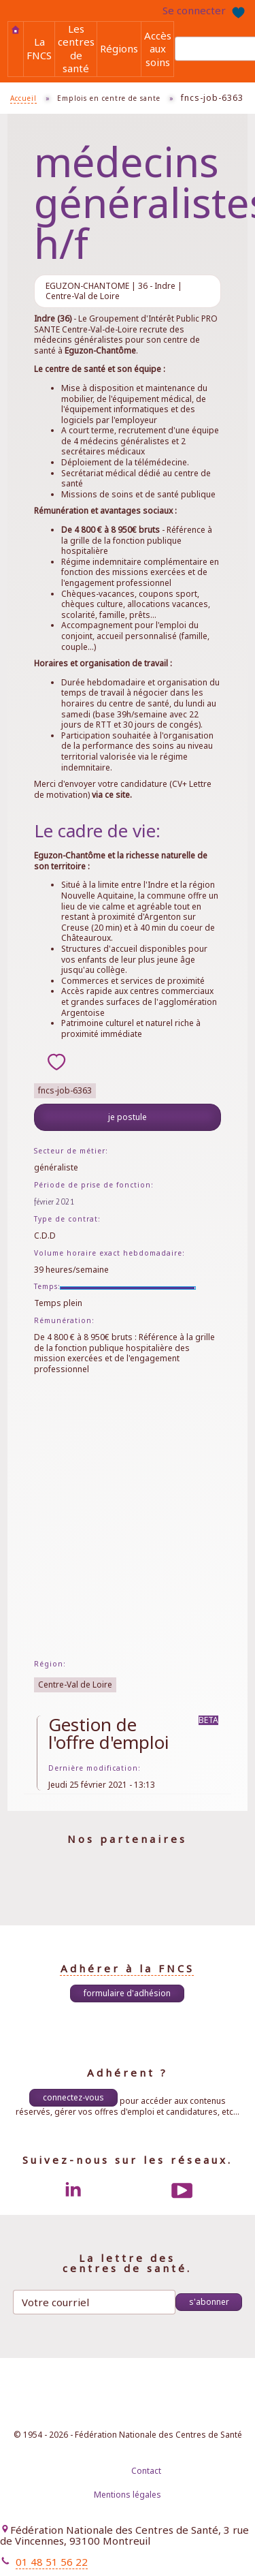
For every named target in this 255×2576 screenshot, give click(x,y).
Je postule (127, 1117)
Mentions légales (127, 2494)
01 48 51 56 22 (52, 2562)
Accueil (15, 30)
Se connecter (194, 10)
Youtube (182, 2190)
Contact (146, 2471)
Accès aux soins (157, 49)
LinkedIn (72, 2190)
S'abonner (209, 2302)
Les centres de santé (76, 48)
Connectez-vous (73, 2097)
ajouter (56, 1061)
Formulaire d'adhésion (127, 1993)
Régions (119, 48)
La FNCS (39, 48)
